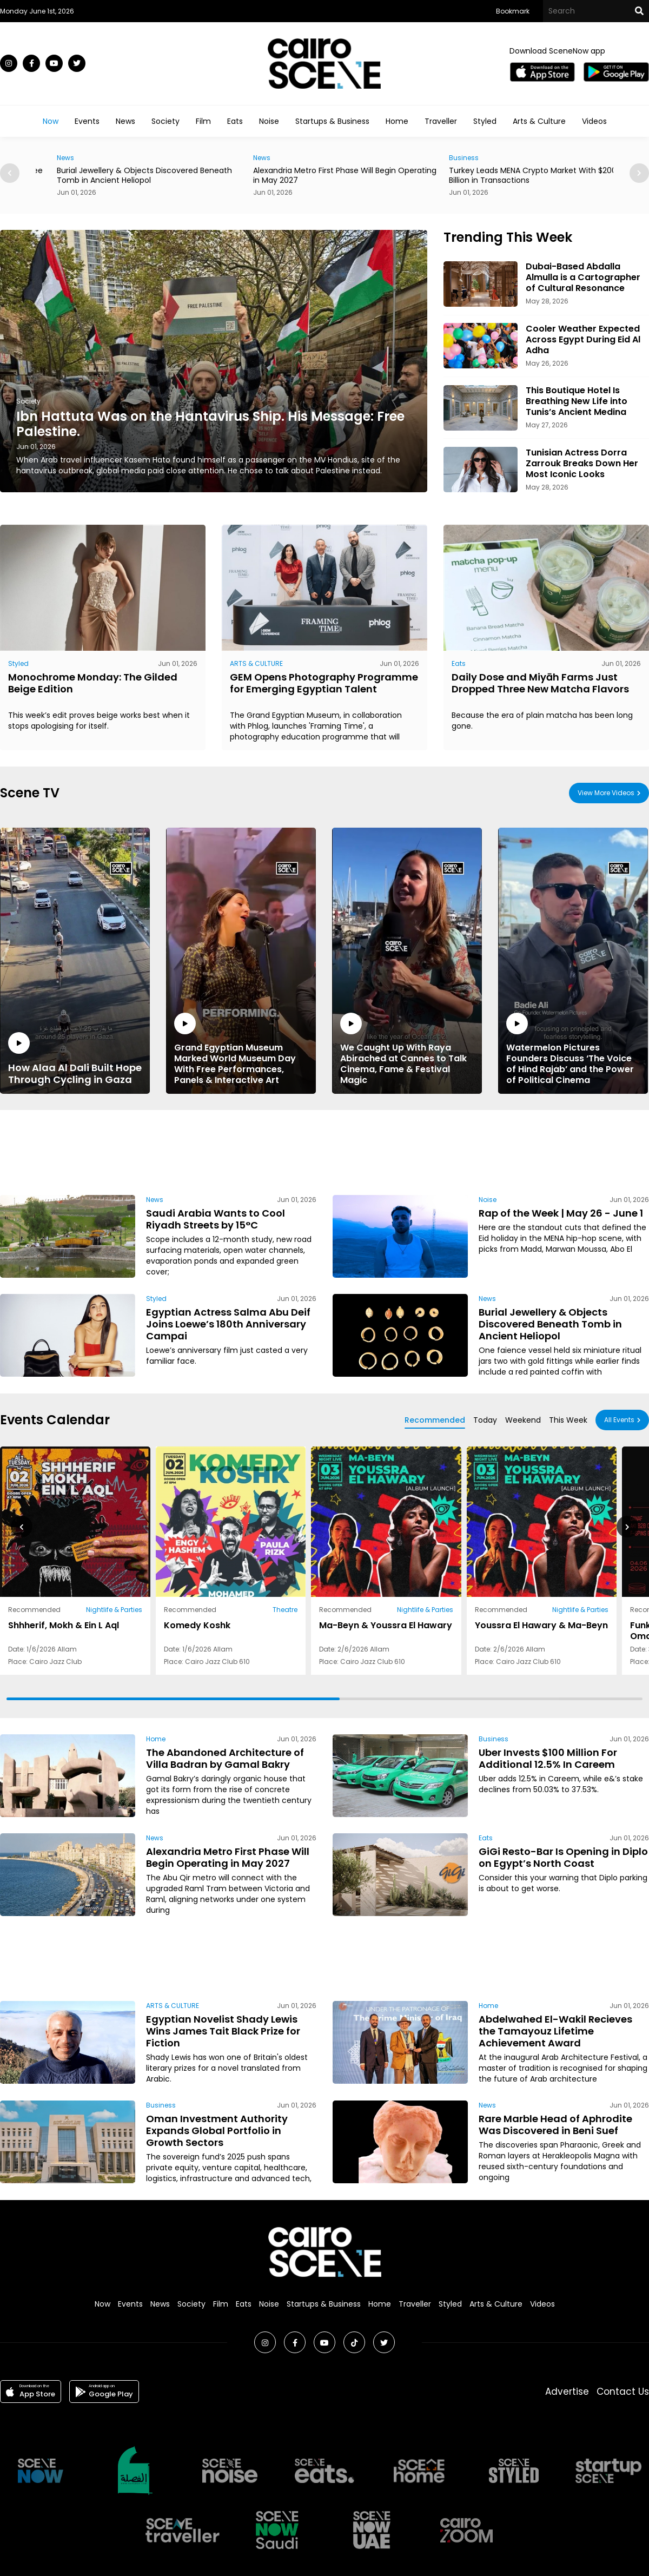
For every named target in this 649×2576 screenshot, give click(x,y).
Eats (235, 121)
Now (50, 121)
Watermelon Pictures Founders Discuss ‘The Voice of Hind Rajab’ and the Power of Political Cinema (573, 1049)
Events (87, 121)
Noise (269, 121)
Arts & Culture (539, 121)
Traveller (441, 121)
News (125, 121)
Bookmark (512, 11)
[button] (639, 173)
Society (165, 121)
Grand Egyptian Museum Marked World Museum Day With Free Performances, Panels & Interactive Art (241, 1049)
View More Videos (606, 792)
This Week (568, 1420)
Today (485, 1420)
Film (203, 121)
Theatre (285, 1609)
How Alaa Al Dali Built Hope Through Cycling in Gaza (75, 1059)
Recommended (435, 1420)
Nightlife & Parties (114, 1609)
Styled (484, 121)
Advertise (567, 2391)
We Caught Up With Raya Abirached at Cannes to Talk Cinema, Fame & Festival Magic (407, 1049)
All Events (619, 1419)
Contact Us (623, 2391)
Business (493, 1738)
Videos (594, 121)
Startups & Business (332, 121)
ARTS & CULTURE (256, 663)
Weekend (523, 1420)
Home (397, 121)
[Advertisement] (324, 1150)
